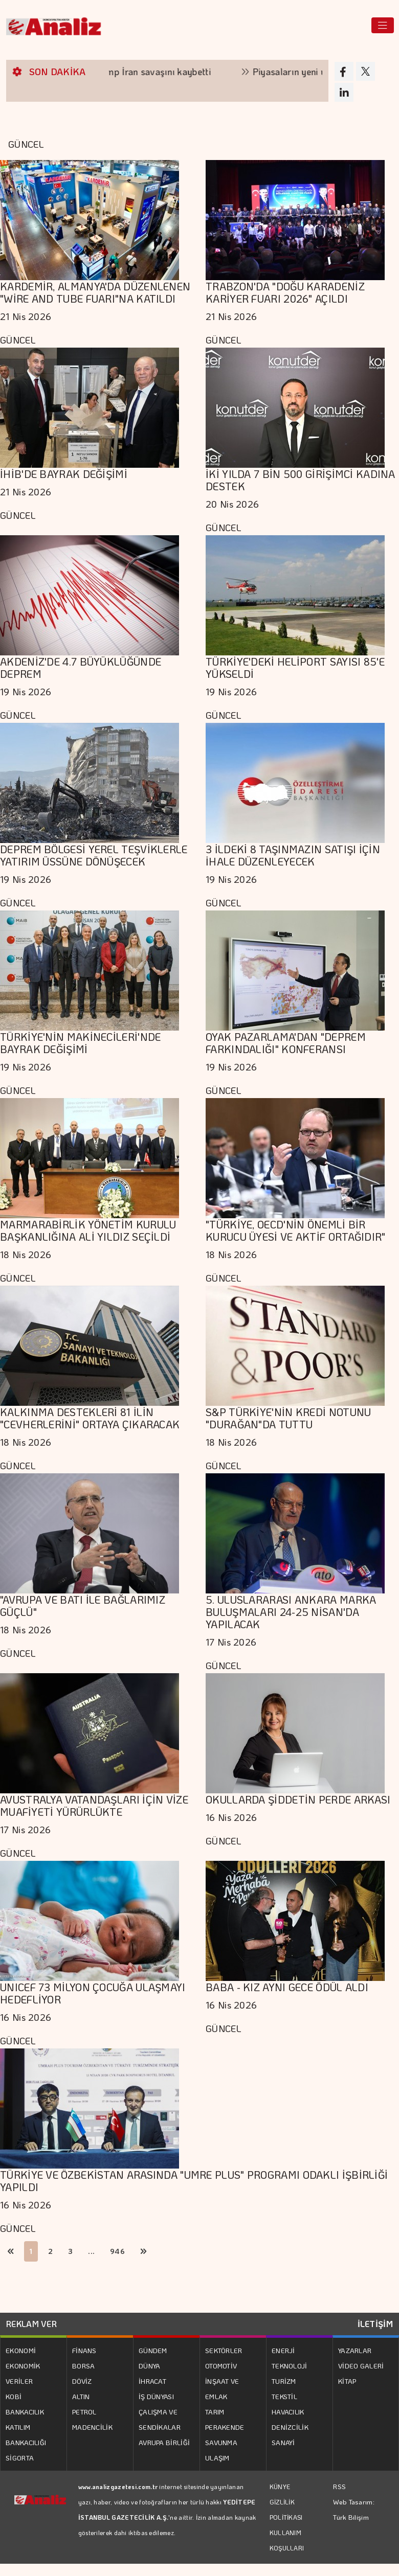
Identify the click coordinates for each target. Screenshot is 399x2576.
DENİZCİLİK (290, 2427)
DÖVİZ (82, 2381)
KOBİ (13, 2396)
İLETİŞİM (375, 2323)
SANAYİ (283, 2442)
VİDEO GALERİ (361, 2365)
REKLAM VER (31, 2323)
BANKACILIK (25, 2411)
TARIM (215, 2411)
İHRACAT (152, 2381)
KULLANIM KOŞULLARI (287, 2540)
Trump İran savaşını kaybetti (162, 71)
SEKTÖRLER (223, 2350)
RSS (339, 2486)
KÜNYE (280, 2486)
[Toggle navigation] (382, 25)
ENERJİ (283, 2350)
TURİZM (284, 2381)
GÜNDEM (153, 2350)
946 (117, 2251)
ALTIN (81, 2396)
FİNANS (84, 2350)
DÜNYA (150, 2365)
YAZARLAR (354, 2350)
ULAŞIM (217, 2457)
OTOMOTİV (221, 2365)
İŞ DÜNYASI (156, 2396)
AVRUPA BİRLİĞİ (164, 2442)
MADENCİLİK (92, 2427)
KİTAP (347, 2381)
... (91, 2251)
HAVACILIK (288, 2411)
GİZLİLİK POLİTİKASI (286, 2509)
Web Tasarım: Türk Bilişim (353, 2509)
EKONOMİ (21, 2350)
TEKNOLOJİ (289, 2365)
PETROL (84, 2411)
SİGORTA (20, 2457)
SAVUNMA (221, 2442)
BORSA (83, 2365)
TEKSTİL (284, 2396)
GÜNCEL (18, 340)
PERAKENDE (225, 2427)
